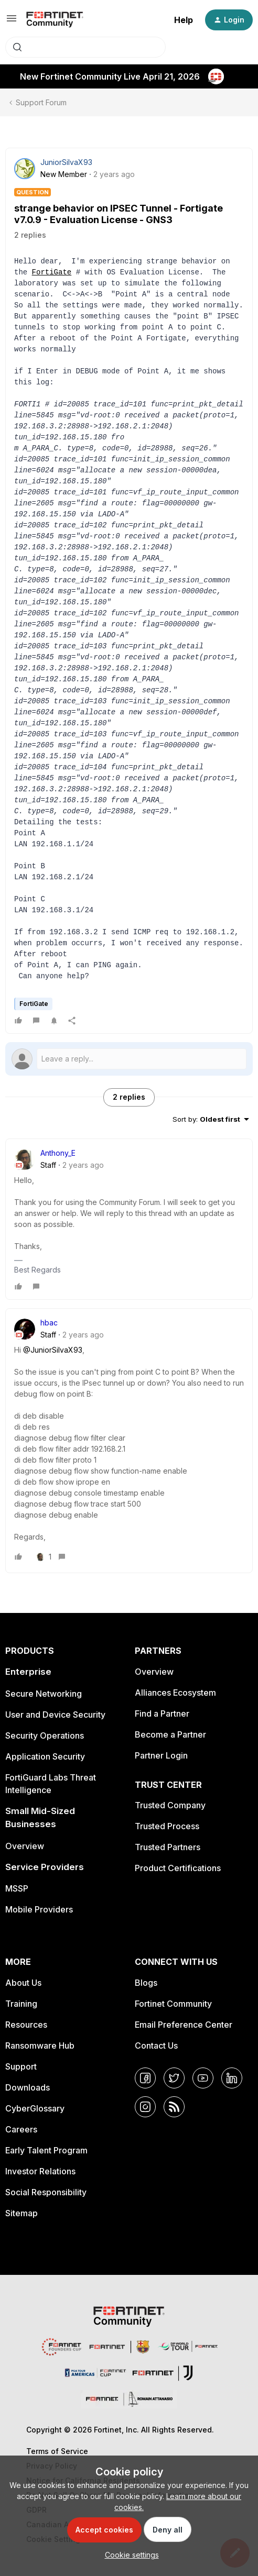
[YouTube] (202, 2078)
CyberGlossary (34, 2108)
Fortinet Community (173, 2003)
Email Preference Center (183, 2024)
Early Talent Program (46, 2150)
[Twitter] (174, 2078)
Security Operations (44, 1735)
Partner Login (161, 1755)
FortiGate (52, 273)
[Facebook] (145, 2078)
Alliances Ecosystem (175, 1692)
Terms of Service (57, 2451)
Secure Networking (43, 1693)
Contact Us (156, 2045)
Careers (21, 2129)
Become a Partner (170, 1734)
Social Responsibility (46, 2192)
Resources (26, 2024)
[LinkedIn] (231, 2078)
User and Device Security (55, 1714)
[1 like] (43, 1557)
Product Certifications (178, 1868)
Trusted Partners (167, 1847)
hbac (49, 1322)
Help (183, 20)
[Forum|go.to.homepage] (54, 20)
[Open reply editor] (129, 1059)
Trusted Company (170, 1805)
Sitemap (21, 2213)
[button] (11, 21)
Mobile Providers (39, 1909)
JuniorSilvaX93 (66, 162)
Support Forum (41, 102)
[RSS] (174, 2106)
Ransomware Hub (39, 2045)
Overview (24, 1846)
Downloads (27, 2087)
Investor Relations (40, 2171)
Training (21, 2003)
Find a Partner (162, 1713)
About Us (23, 1982)
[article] (129, 1219)
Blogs (146, 1982)
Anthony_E (58, 1152)
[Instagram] (145, 2106)
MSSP (16, 1888)
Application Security (45, 1756)
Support (21, 2066)
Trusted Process (167, 1826)
